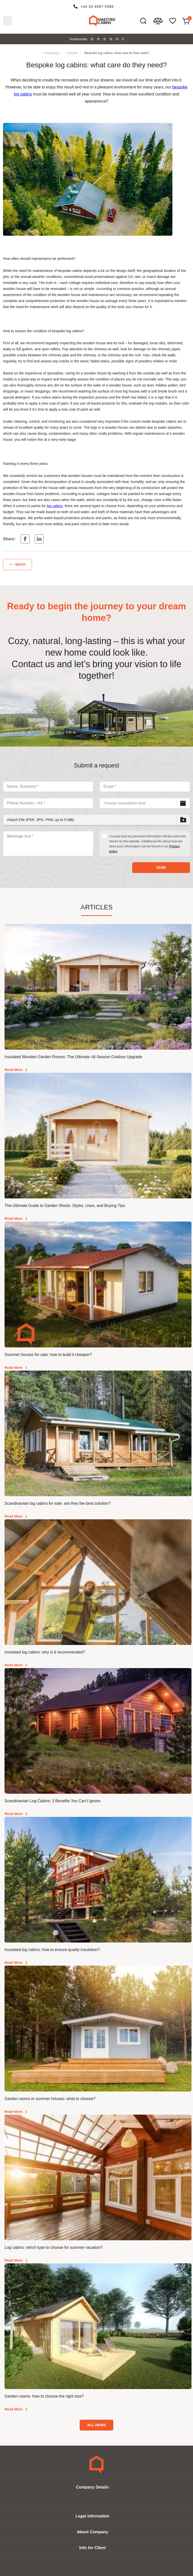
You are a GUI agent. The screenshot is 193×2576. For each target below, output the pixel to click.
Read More (14, 1069)
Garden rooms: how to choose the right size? (44, 2396)
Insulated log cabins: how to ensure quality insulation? (52, 1949)
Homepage (52, 53)
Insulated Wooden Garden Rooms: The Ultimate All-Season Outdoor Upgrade (73, 1056)
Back (20, 564)
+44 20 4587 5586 (97, 6)
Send (161, 867)
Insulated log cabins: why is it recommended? (45, 1652)
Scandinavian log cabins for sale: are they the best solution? (58, 1503)
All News (96, 2425)
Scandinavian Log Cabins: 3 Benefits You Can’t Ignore (52, 1801)
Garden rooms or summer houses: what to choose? (50, 2098)
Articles (72, 53)
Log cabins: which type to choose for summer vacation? (54, 2247)
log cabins (55, 506)
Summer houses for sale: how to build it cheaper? (48, 1354)
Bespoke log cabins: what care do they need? (116, 53)
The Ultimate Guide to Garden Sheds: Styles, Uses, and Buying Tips (65, 1205)
